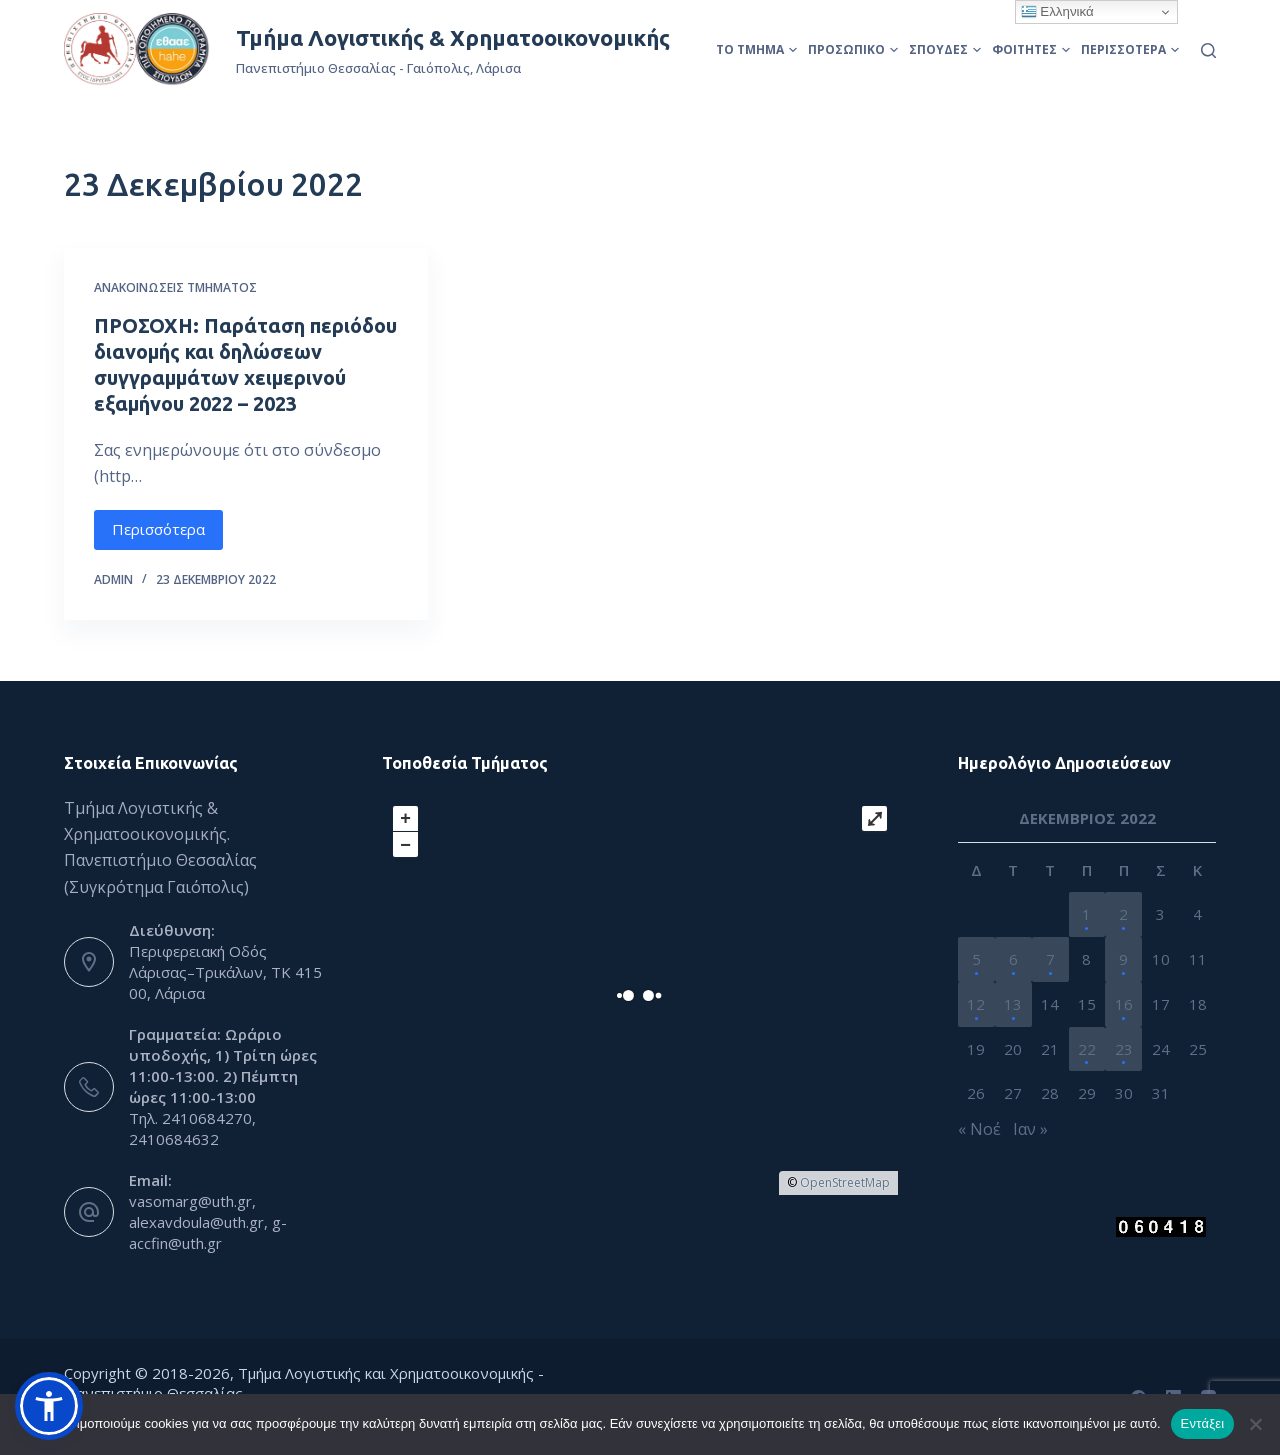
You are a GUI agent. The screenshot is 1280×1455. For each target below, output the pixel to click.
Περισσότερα (1130, 49)
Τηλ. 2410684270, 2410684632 (192, 1128)
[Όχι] (1255, 1424)
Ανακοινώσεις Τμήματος (175, 287)
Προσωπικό (853, 49)
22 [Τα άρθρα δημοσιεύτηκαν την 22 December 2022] (1087, 1049)
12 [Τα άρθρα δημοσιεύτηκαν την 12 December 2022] (976, 1004)
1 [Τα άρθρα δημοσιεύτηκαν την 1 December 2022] (1086, 914)
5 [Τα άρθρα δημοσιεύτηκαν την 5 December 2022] (976, 959)
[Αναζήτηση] (1208, 50)
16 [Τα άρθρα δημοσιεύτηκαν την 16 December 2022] (1124, 1004)
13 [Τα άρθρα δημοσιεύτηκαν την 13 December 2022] (1013, 1004)
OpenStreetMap (845, 1182)
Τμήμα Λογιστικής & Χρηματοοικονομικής (453, 37)
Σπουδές (945, 49)
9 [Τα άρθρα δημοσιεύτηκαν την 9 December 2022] (1123, 959)
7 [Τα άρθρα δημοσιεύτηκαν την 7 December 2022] (1050, 959)
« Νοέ (979, 1129)
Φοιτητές (1031, 49)
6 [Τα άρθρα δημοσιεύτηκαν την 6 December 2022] (1013, 959)
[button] (49, 1406)
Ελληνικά (1057, 12)
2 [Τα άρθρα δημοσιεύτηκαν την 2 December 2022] (1123, 914)
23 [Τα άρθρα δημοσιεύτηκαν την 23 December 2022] (1124, 1049)
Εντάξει (1203, 1423)
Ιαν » (1030, 1129)
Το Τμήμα (756, 49)
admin (113, 579)
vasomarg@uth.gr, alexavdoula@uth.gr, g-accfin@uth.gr (208, 1222)
